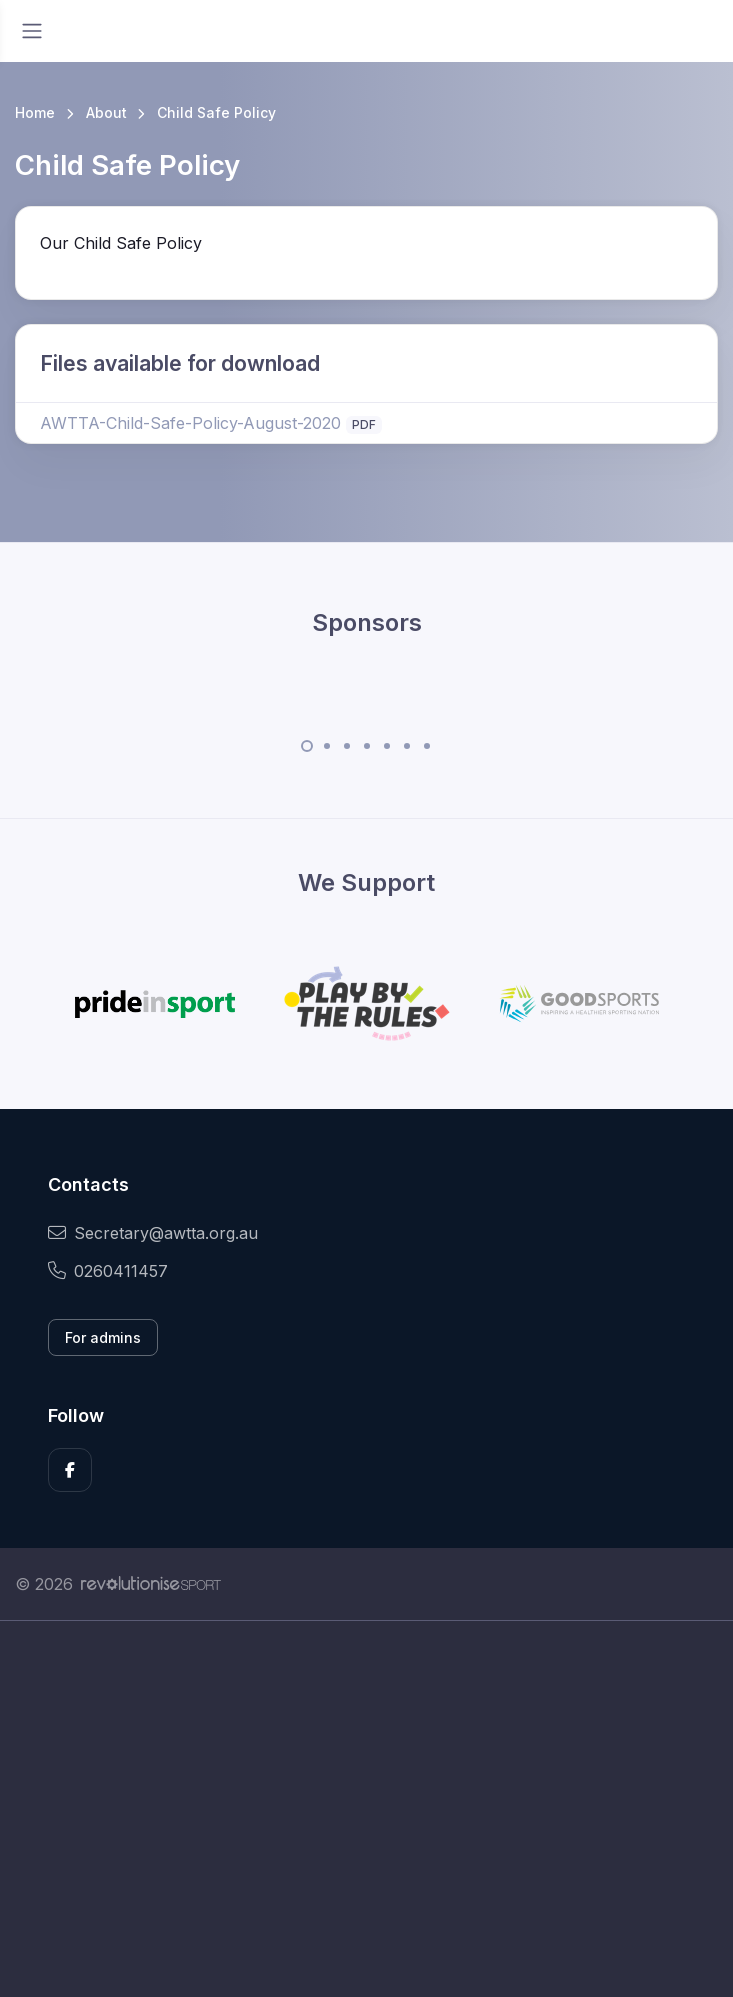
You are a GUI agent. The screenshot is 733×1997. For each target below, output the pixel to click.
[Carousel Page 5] (387, 746)
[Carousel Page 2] (327, 746)
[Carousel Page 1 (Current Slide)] (307, 746)
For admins (103, 1337)
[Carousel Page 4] (367, 746)
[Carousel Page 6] (407, 746)
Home (35, 112)
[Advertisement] (366, 1809)
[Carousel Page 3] (347, 746)
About (106, 112)
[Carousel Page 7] (427, 746)
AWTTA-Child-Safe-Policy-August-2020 (190, 423)
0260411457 (108, 1271)
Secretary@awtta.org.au (153, 1233)
